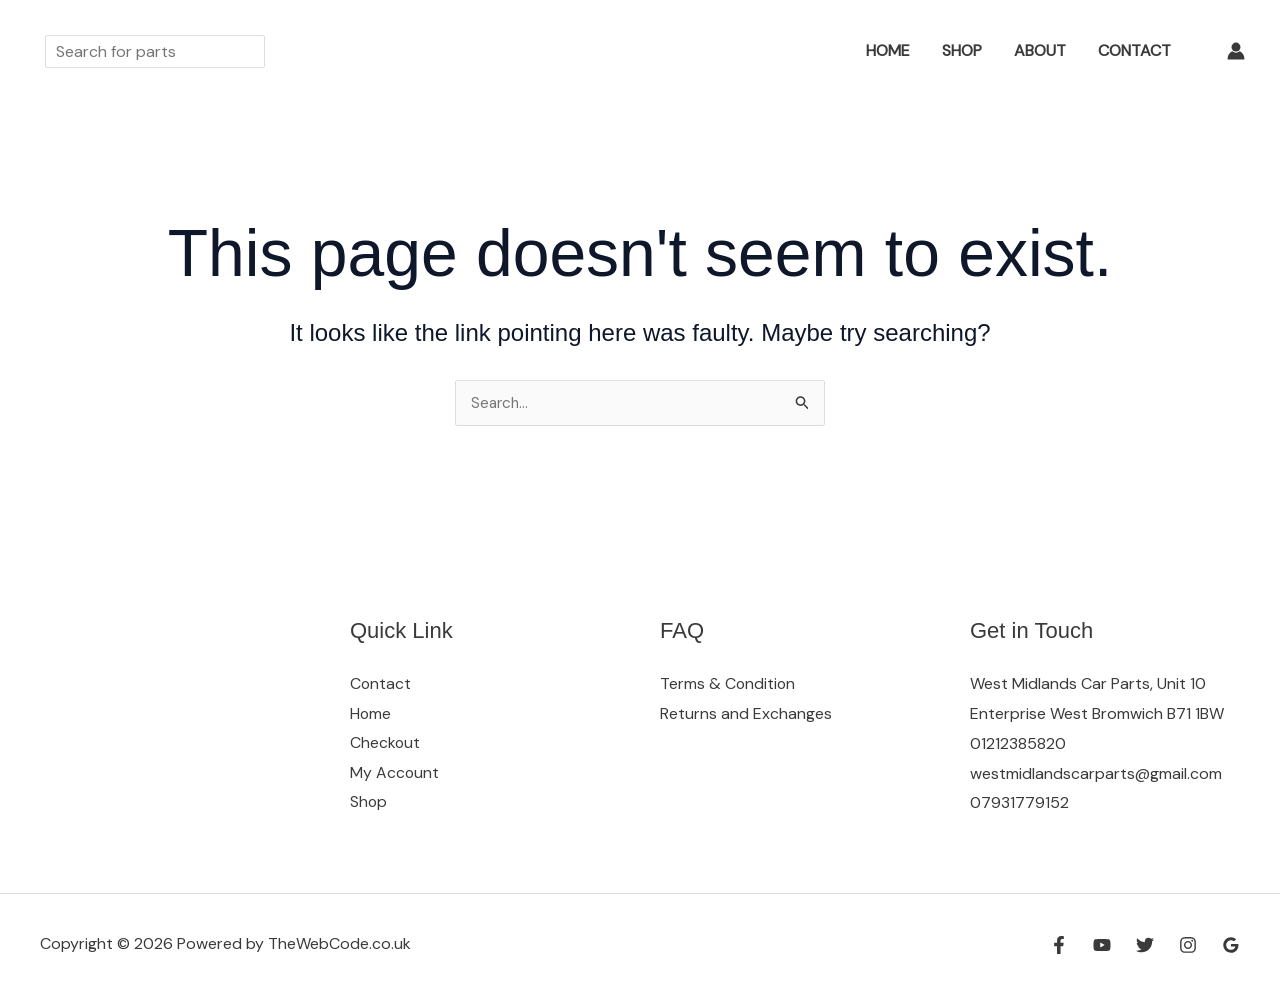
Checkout (385, 743)
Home (888, 50)
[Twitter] (1145, 945)
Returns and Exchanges (746, 713)
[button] (821, 51)
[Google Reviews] (1231, 945)
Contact (1134, 50)
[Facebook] (1059, 945)
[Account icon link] (1236, 51)
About (1040, 50)
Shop (962, 50)
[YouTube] (1102, 945)
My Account (395, 773)
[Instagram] (1188, 945)
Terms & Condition (728, 683)
